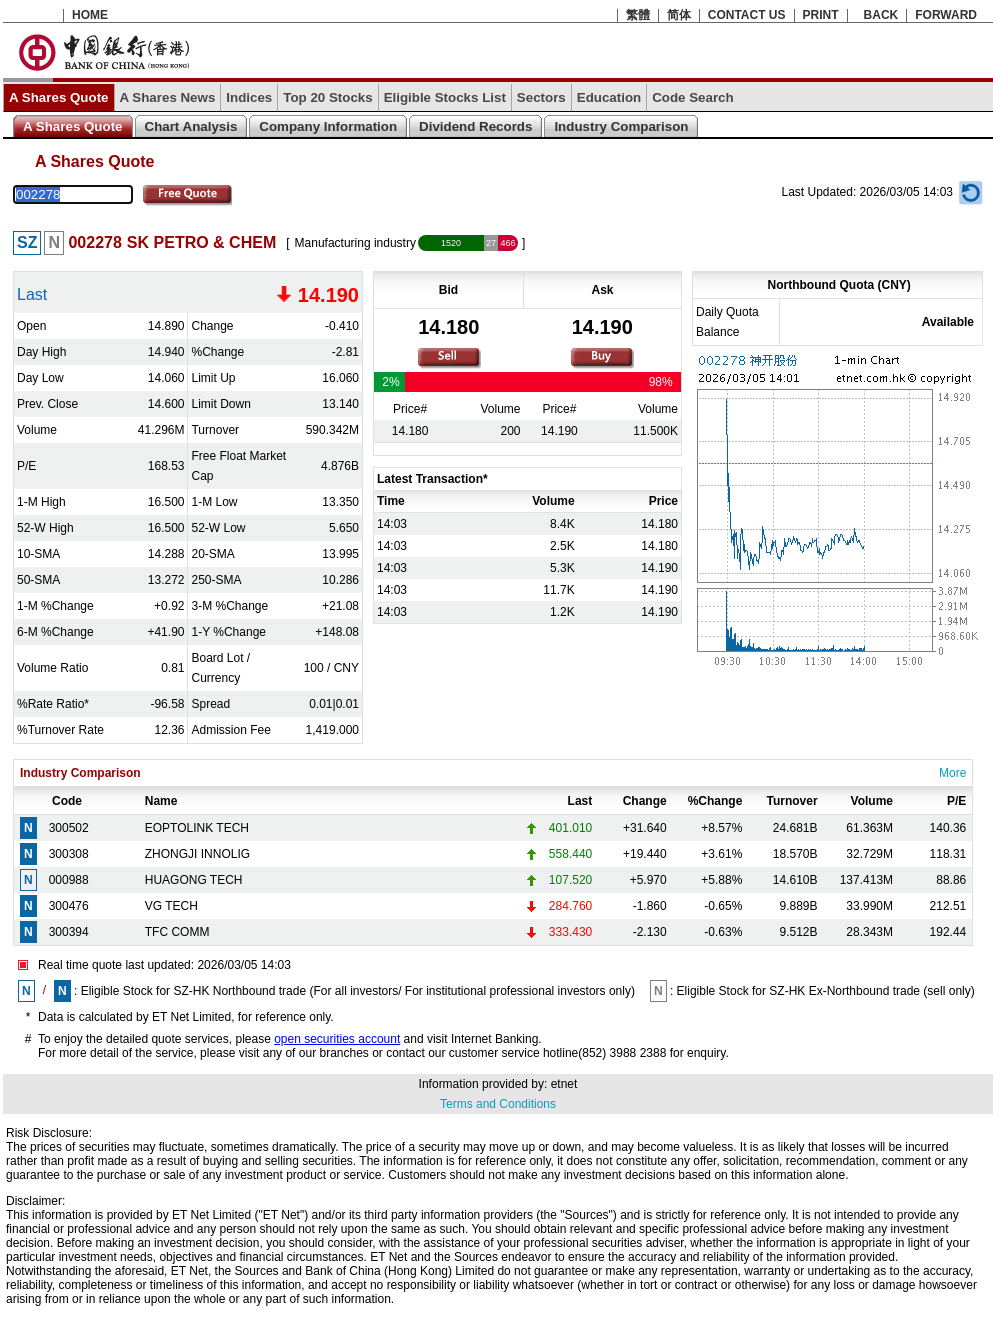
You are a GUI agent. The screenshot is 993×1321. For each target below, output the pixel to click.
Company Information (328, 126)
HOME (90, 15)
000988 (69, 880)
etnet (564, 1084)
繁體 (638, 15)
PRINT (821, 15)
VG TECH (171, 906)
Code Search (692, 97)
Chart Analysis (191, 126)
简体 (679, 15)
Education (609, 97)
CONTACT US (747, 15)
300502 (69, 828)
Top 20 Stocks (327, 97)
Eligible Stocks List (445, 97)
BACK (881, 15)
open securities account (337, 1039)
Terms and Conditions (498, 1104)
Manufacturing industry (355, 243)
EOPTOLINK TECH (197, 828)
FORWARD (946, 15)
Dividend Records (475, 126)
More (952, 773)
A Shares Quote (59, 97)
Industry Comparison (621, 126)
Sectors (541, 97)
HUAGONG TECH (194, 880)
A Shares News (168, 97)
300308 (69, 854)
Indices (249, 97)
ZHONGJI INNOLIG (197, 854)
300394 (69, 932)
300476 (69, 906)
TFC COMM (177, 932)
